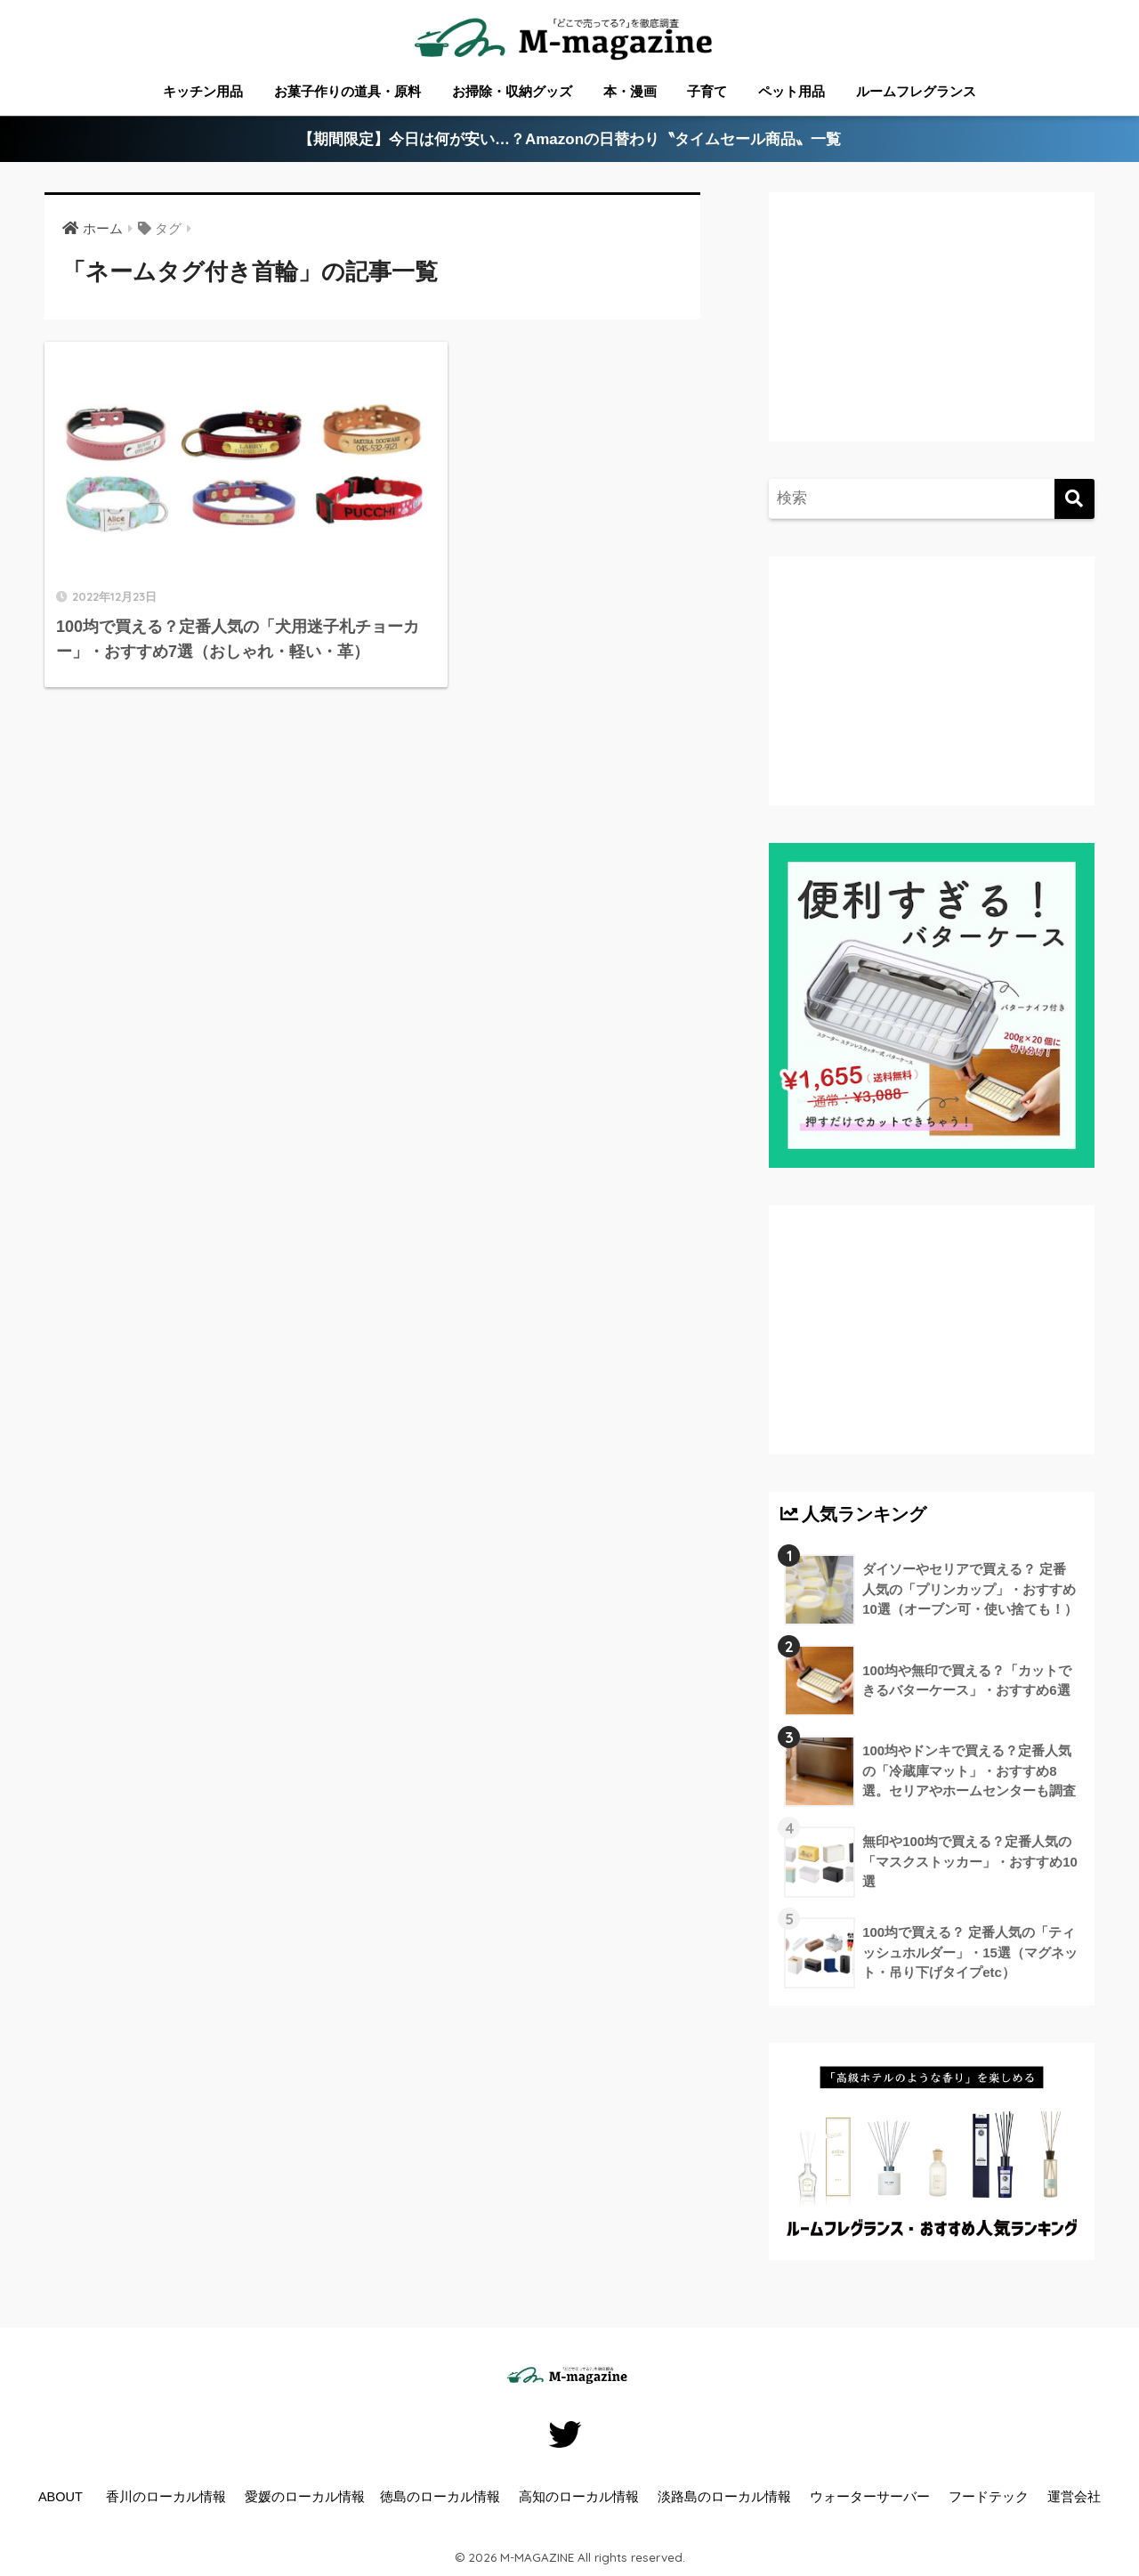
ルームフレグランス (916, 91)
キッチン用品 (203, 91)
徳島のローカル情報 (440, 2497)
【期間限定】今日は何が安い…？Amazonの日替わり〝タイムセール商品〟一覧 (570, 139)
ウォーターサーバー (870, 2497)
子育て (707, 91)
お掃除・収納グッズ (512, 91)
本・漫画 (630, 91)
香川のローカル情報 (166, 2497)
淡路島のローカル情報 (724, 2497)
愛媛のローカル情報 (305, 2497)
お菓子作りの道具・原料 (347, 91)
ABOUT (60, 2497)
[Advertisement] (929, 334)
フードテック (989, 2497)
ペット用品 (791, 91)
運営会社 (1074, 2497)
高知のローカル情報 (579, 2497)
